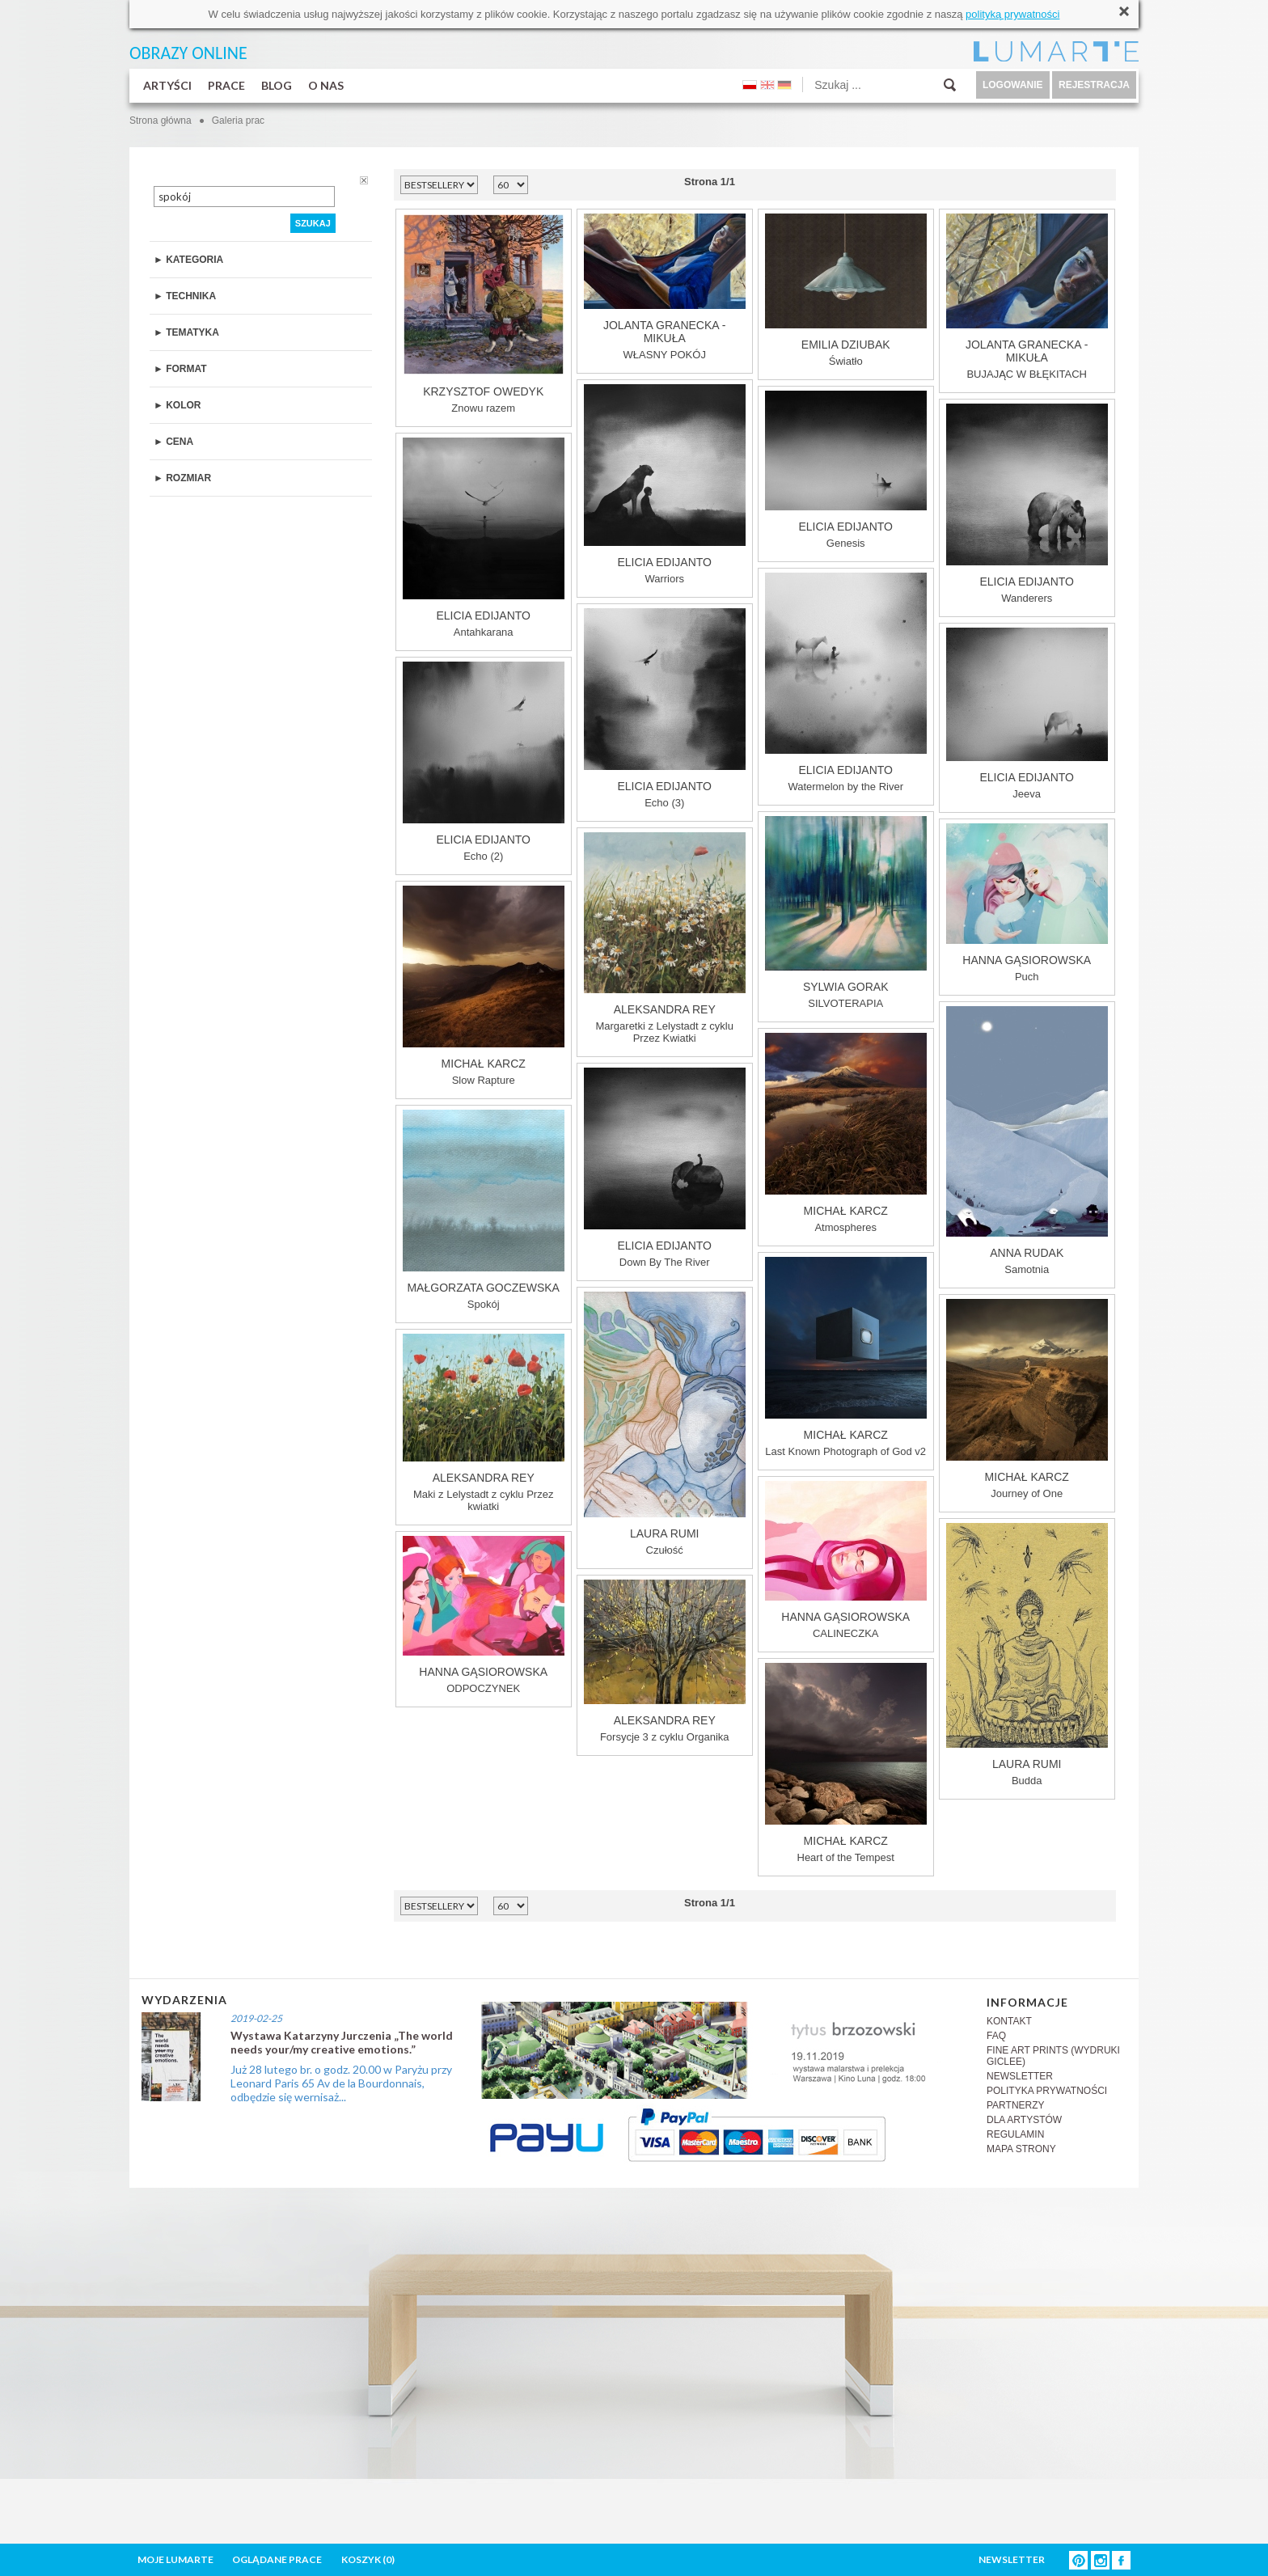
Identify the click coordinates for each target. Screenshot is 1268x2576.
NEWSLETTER (1020, 2076)
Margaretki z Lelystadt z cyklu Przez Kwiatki (665, 938)
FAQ (996, 2035)
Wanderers (1027, 504)
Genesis (846, 470)
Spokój (483, 1210)
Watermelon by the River (846, 683)
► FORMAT (180, 368)
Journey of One (1027, 1399)
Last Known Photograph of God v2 (846, 1357)
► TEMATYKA (186, 332)
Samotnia (1027, 1140)
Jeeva (1027, 714)
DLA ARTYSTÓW (1024, 2120)
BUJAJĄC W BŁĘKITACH (1027, 297)
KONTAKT (1009, 2021)
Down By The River (665, 1168)
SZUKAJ (313, 223)
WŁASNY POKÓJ (665, 287)
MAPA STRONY (1021, 2149)
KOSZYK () (368, 2559)
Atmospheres (846, 1133)
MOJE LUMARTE (175, 2559)
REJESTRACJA (1094, 85)
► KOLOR (177, 405)
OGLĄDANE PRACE (277, 2559)
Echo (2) (483, 762)
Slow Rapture (483, 986)
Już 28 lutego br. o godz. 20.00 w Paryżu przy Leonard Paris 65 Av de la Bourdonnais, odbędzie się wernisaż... (341, 2083)
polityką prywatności (1012, 14)
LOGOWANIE (1013, 85)
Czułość (665, 1424)
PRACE (226, 85)
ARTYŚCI (167, 85)
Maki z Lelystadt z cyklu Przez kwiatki (483, 1423)
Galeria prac (238, 120)
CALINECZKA (846, 1560)
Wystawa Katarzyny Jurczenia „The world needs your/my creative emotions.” (341, 2042)
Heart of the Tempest (846, 1763)
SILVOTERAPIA (846, 912)
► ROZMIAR (182, 478)
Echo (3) (665, 708)
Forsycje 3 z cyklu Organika (665, 1661)
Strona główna (160, 120)
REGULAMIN (1015, 2134)
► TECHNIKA (185, 296)
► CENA (173, 441)
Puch (1027, 903)
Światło (846, 290)
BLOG (276, 85)
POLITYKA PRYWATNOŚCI (1047, 2090)
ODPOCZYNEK (483, 1615)
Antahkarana (483, 538)
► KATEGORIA (188, 259)
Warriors (665, 484)
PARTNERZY (1016, 2105)
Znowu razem (483, 314)
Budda (1027, 1655)
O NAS (326, 85)
